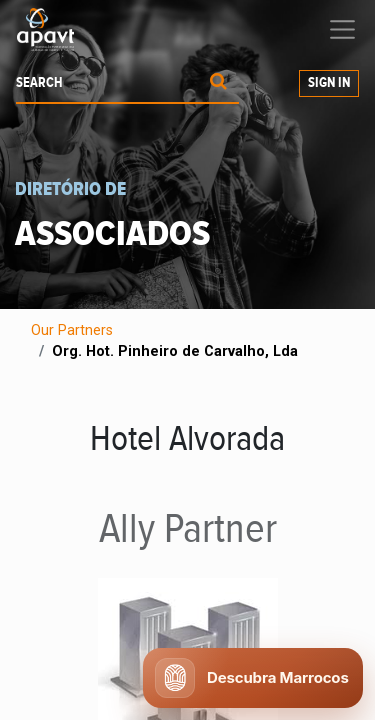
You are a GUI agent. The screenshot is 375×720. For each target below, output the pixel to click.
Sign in (329, 83)
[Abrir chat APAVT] (253, 678)
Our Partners (72, 330)
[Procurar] (218, 83)
